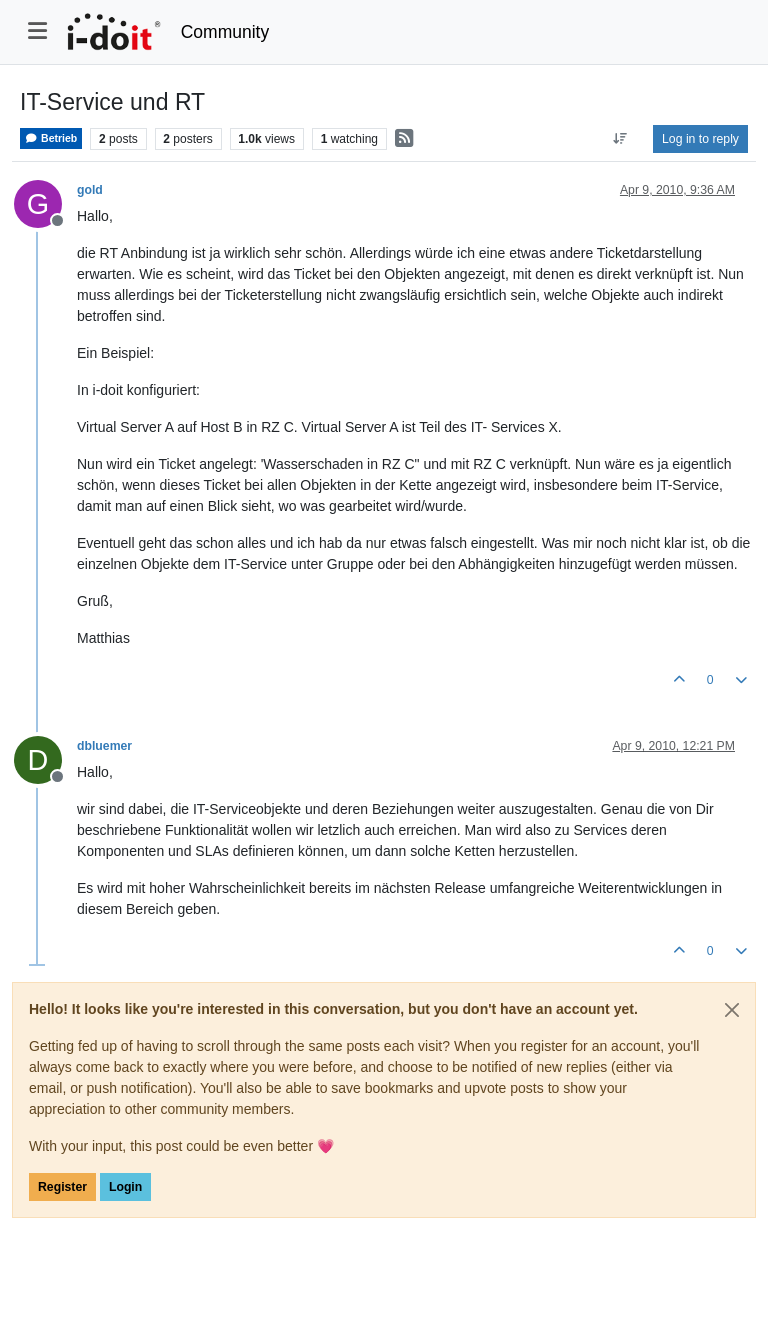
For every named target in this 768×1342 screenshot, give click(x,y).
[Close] (732, 1010)
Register (62, 1187)
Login (125, 1187)
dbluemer (104, 746)
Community (225, 32)
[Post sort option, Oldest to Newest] (620, 139)
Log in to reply (700, 139)
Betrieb (51, 138)
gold (90, 190)
